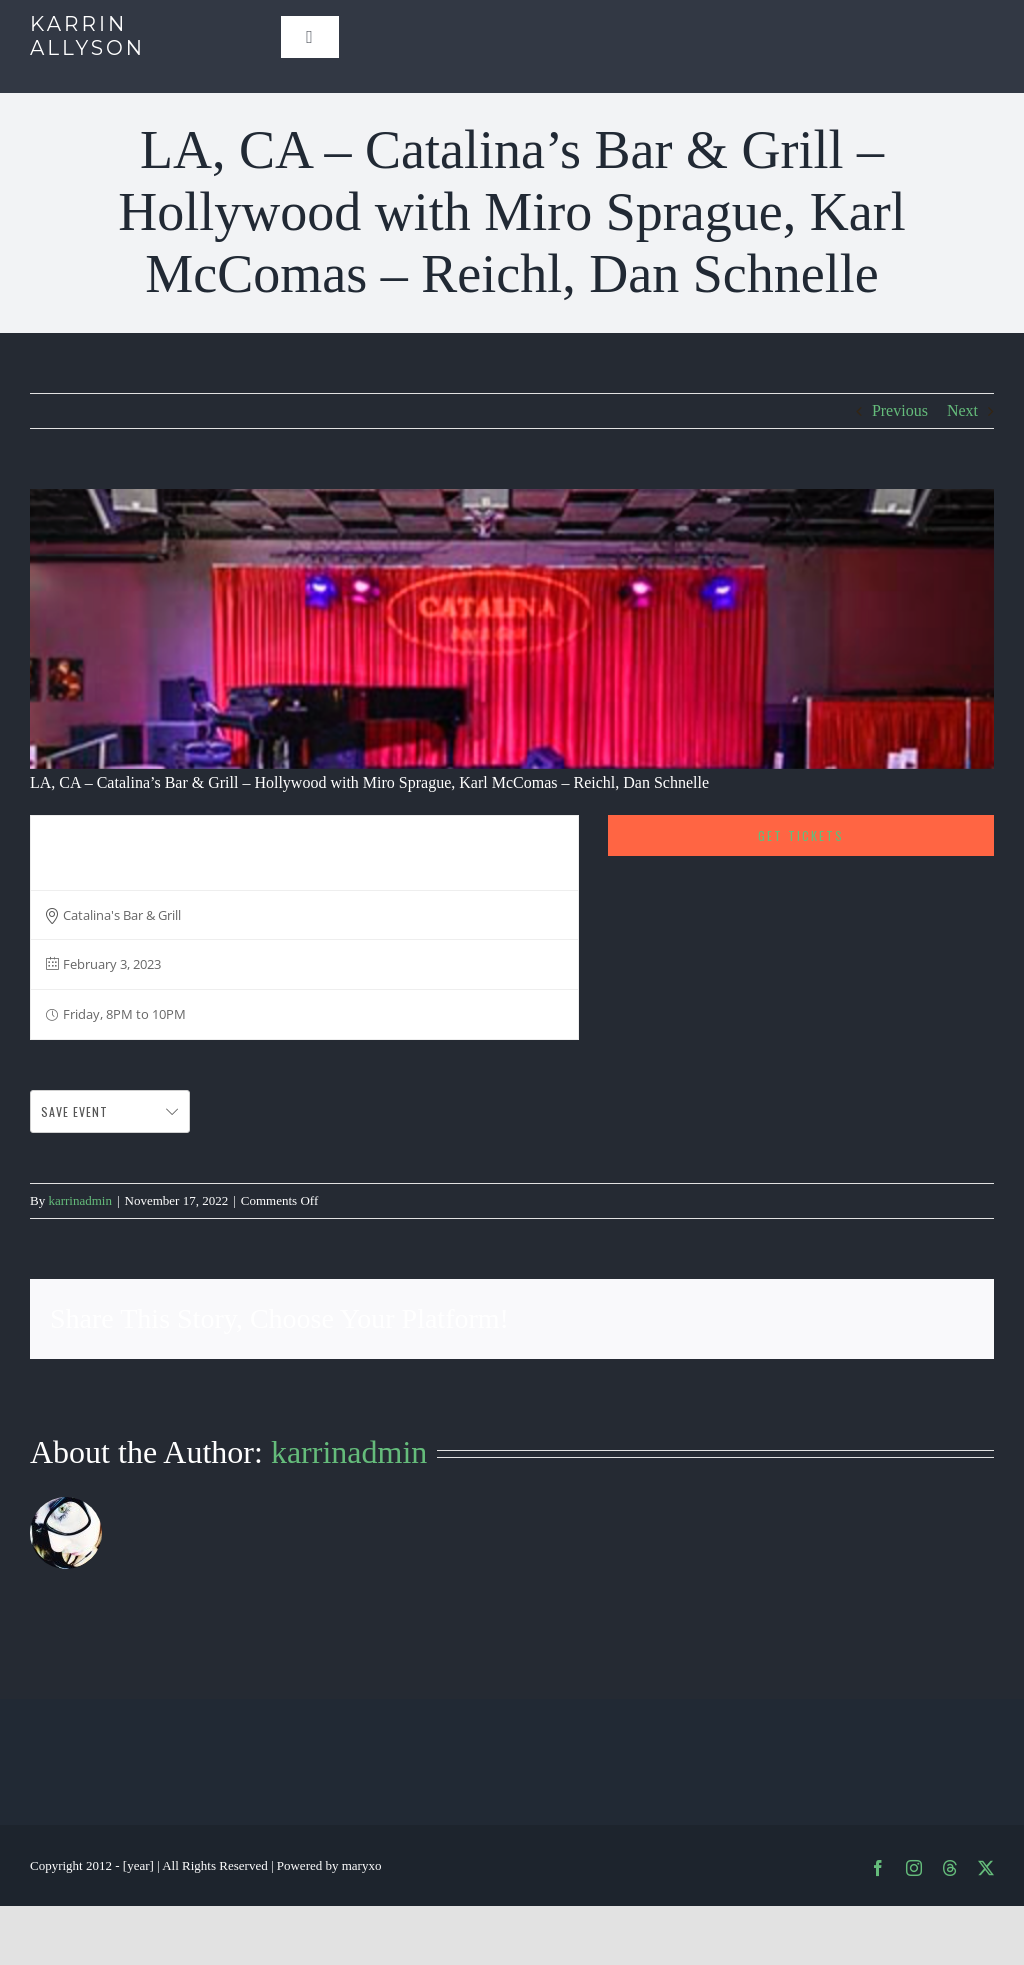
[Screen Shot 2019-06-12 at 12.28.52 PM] (512, 629)
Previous (900, 410)
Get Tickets (801, 835)
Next (962, 410)
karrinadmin (80, 1200)
